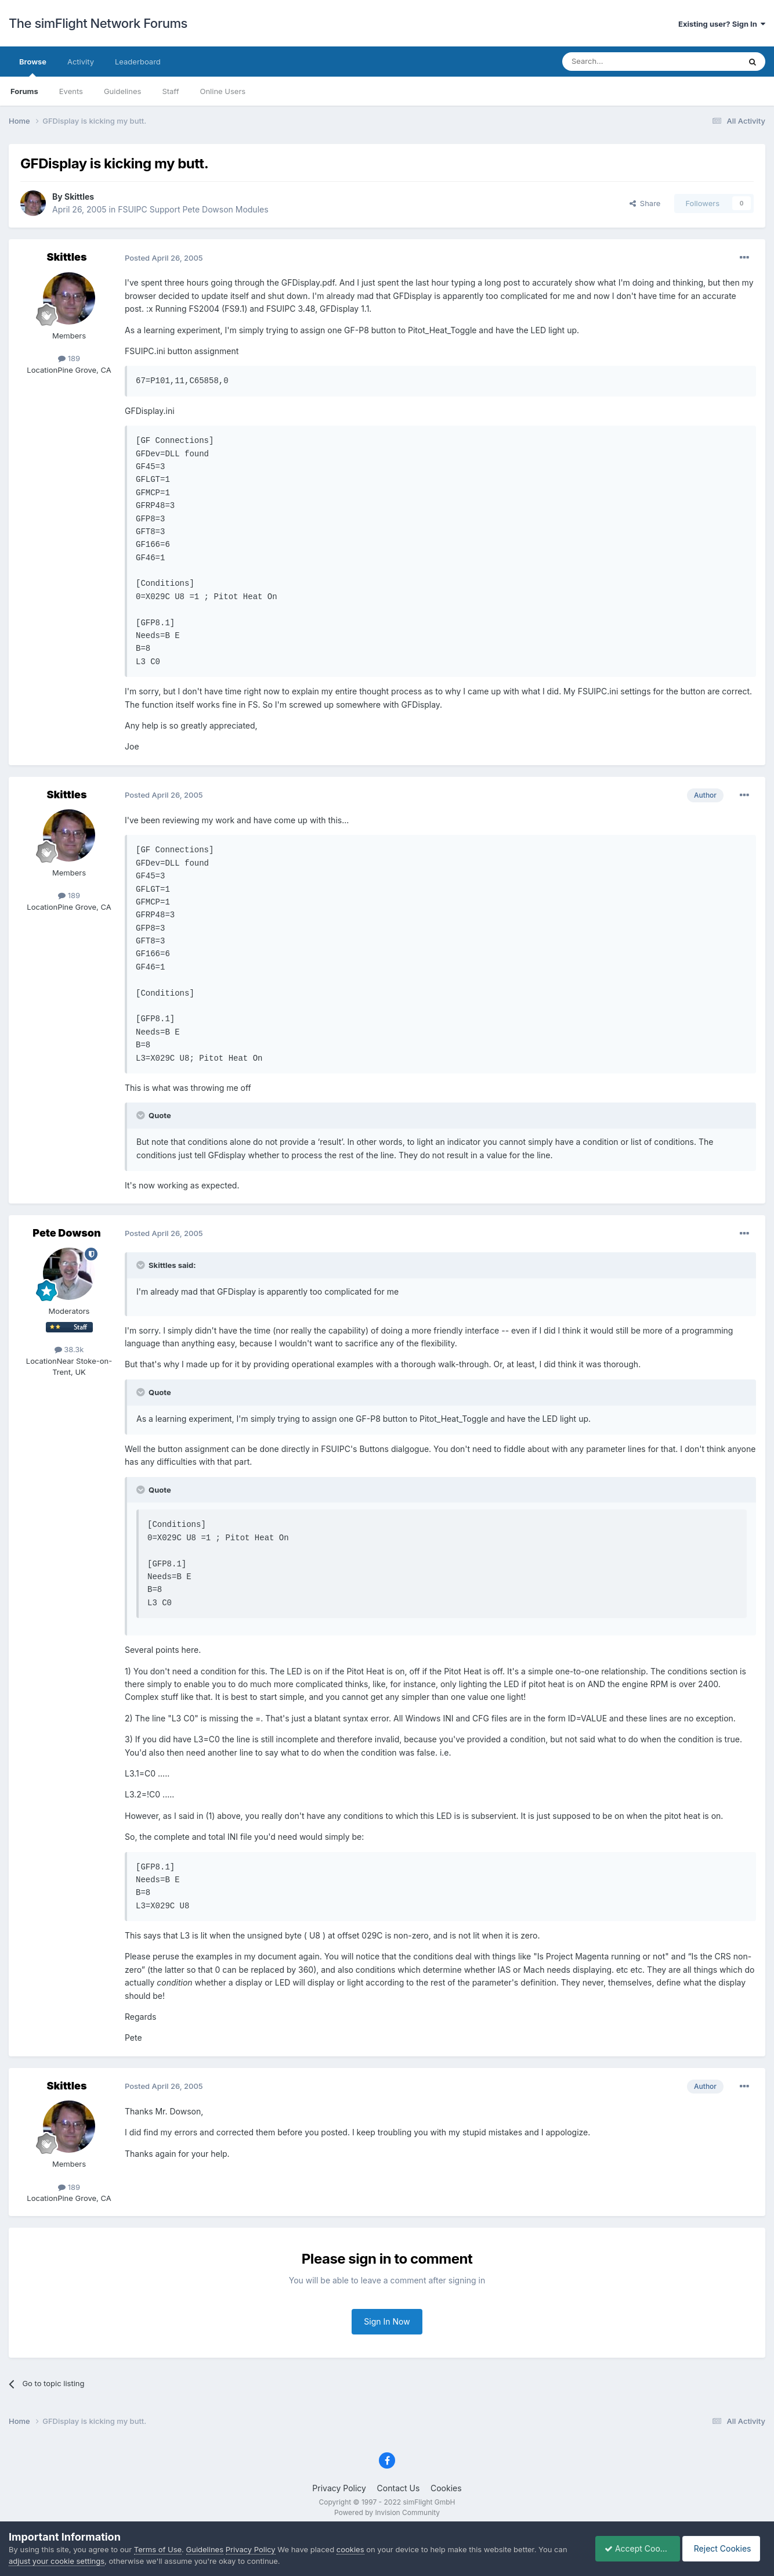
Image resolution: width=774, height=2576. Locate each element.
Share (645, 203)
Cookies (446, 2488)
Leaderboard (138, 61)
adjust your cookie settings (56, 2561)
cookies (350, 2549)
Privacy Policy (339, 2488)
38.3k (69, 1349)
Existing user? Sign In (721, 23)
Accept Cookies (631, 2548)
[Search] (622, 61)
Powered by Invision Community (387, 2512)
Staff (170, 91)
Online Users (222, 91)
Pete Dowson (66, 1233)
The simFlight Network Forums (98, 23)
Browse (32, 67)
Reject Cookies (723, 2548)
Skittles (79, 196)
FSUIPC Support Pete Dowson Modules (193, 209)
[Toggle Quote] (141, 1115)
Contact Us (398, 2488)
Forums (24, 91)
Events (71, 91)
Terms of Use (158, 2549)
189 (69, 358)
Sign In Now (387, 2321)
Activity (80, 61)
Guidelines (123, 91)
